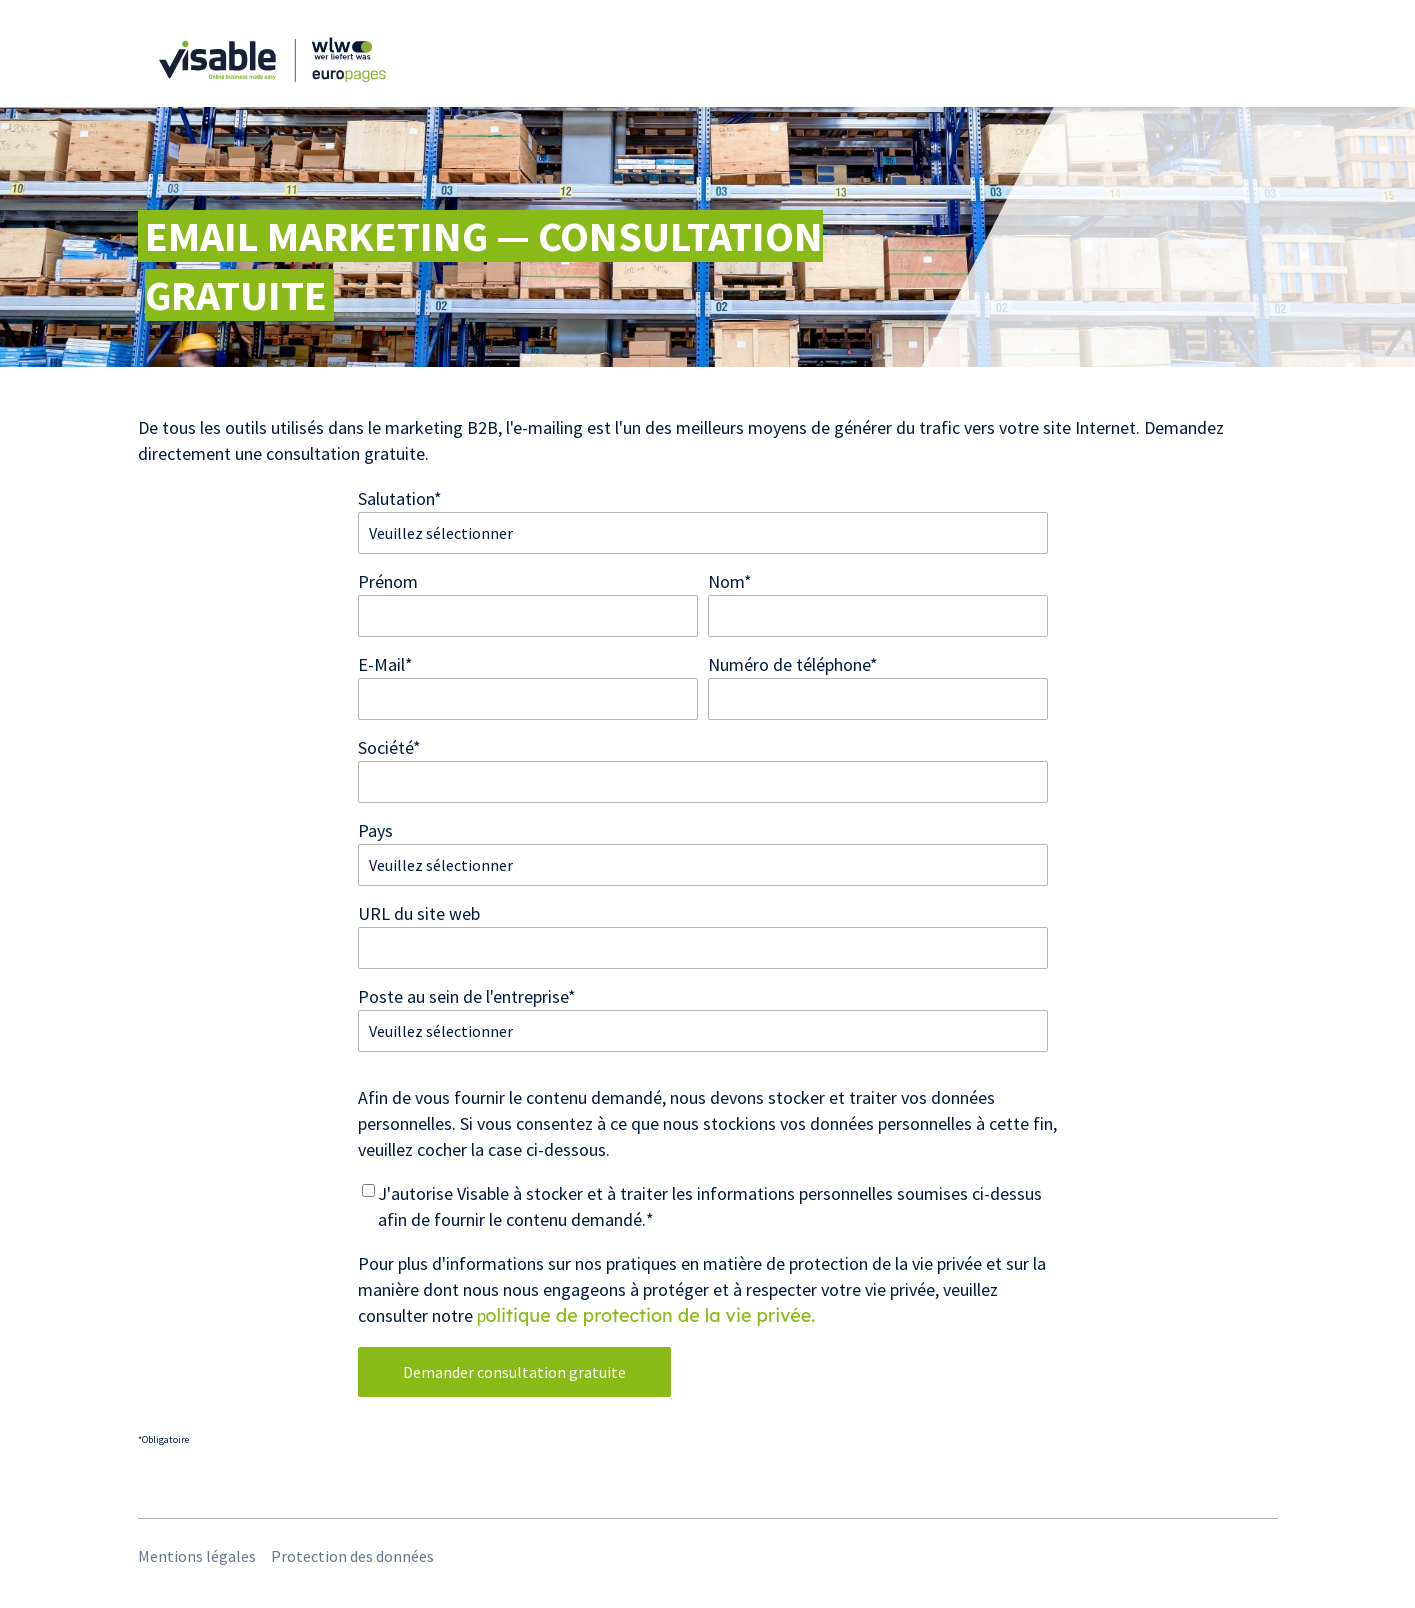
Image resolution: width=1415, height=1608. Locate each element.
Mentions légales (197, 1556)
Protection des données (352, 1556)
